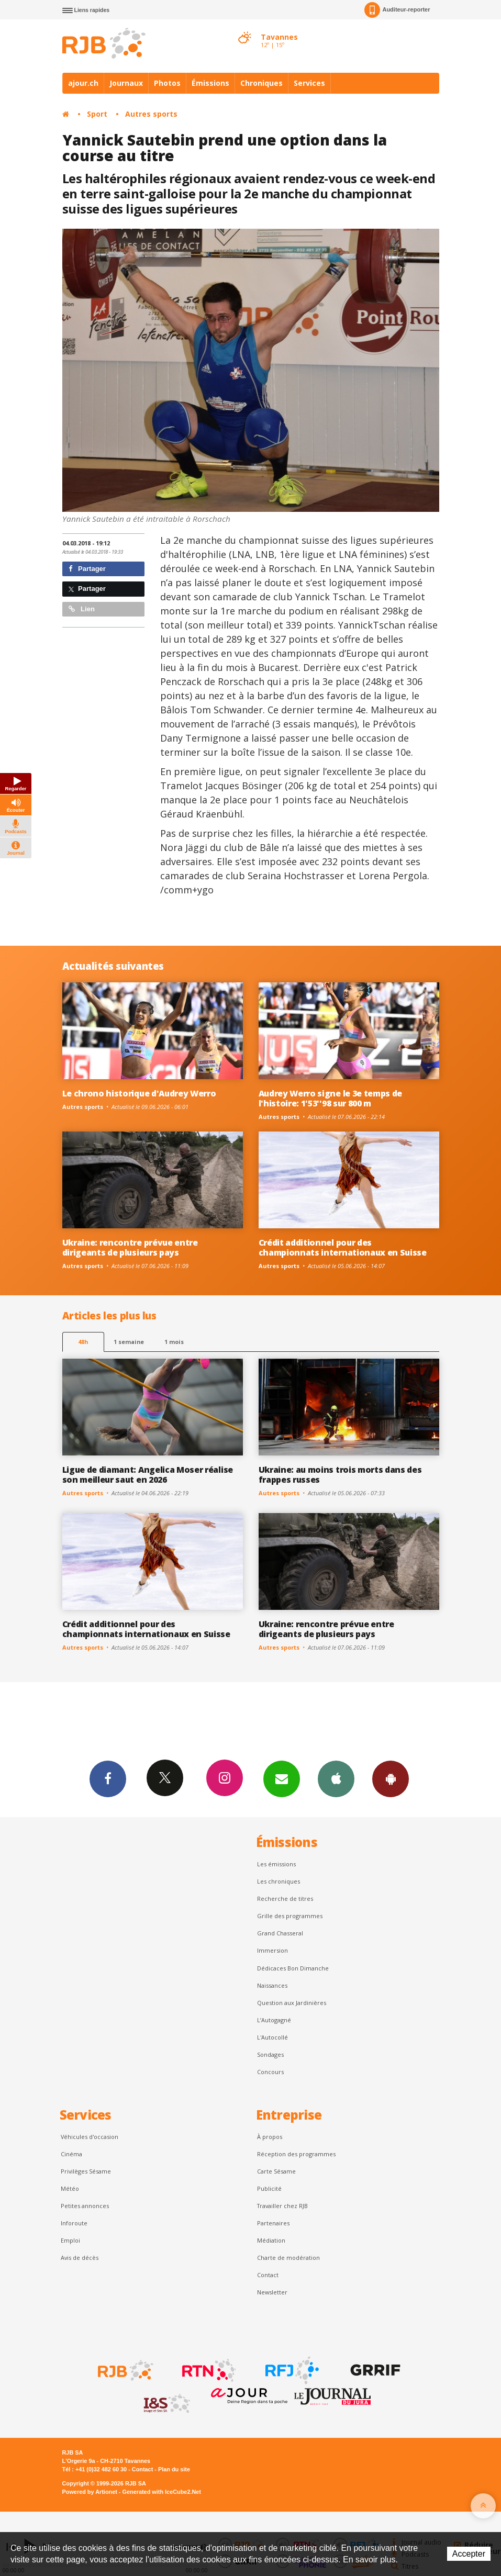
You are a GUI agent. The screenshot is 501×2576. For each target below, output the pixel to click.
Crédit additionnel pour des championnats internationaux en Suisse (343, 1247)
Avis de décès (79, 2257)
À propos (269, 2136)
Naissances (272, 1985)
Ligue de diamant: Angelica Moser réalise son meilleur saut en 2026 (147, 1474)
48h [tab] (83, 1342)
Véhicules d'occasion (89, 2136)
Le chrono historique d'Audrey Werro (139, 1093)
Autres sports (151, 114)
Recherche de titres (285, 1898)
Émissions (210, 83)
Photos (167, 83)
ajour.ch (83, 83)
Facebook (108, 1778)
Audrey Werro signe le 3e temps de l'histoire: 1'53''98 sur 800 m (331, 1098)
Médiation (271, 2240)
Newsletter (272, 2292)
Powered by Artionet (89, 2492)
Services (309, 83)
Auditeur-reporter (397, 10)
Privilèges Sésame (86, 2171)
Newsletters (281, 1778)
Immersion (272, 1950)
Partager (87, 569)
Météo (70, 2188)
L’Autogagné (274, 2020)
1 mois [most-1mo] (174, 1342)
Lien (82, 609)
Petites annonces (85, 2205)
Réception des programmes (296, 2154)
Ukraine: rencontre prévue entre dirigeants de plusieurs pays (130, 1247)
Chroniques (261, 83)
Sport (97, 114)
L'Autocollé (272, 2037)
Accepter (468, 2553)
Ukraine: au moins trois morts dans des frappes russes (340, 1474)
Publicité (269, 2188)
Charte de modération (288, 2257)
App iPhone (336, 1778)
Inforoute (74, 2223)
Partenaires (273, 2223)
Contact (268, 2274)
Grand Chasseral (280, 1933)
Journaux (126, 83)
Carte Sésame (276, 2171)
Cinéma (71, 2154)
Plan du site (174, 2469)
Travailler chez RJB (282, 2205)
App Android (390, 1778)
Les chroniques (278, 1881)
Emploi (70, 2240)
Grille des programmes (289, 1915)
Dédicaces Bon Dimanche (293, 1968)
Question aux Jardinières (291, 2002)
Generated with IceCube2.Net (162, 2492)
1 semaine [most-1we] (129, 1342)
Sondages (270, 2054)
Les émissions (276, 1864)
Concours (270, 2071)
